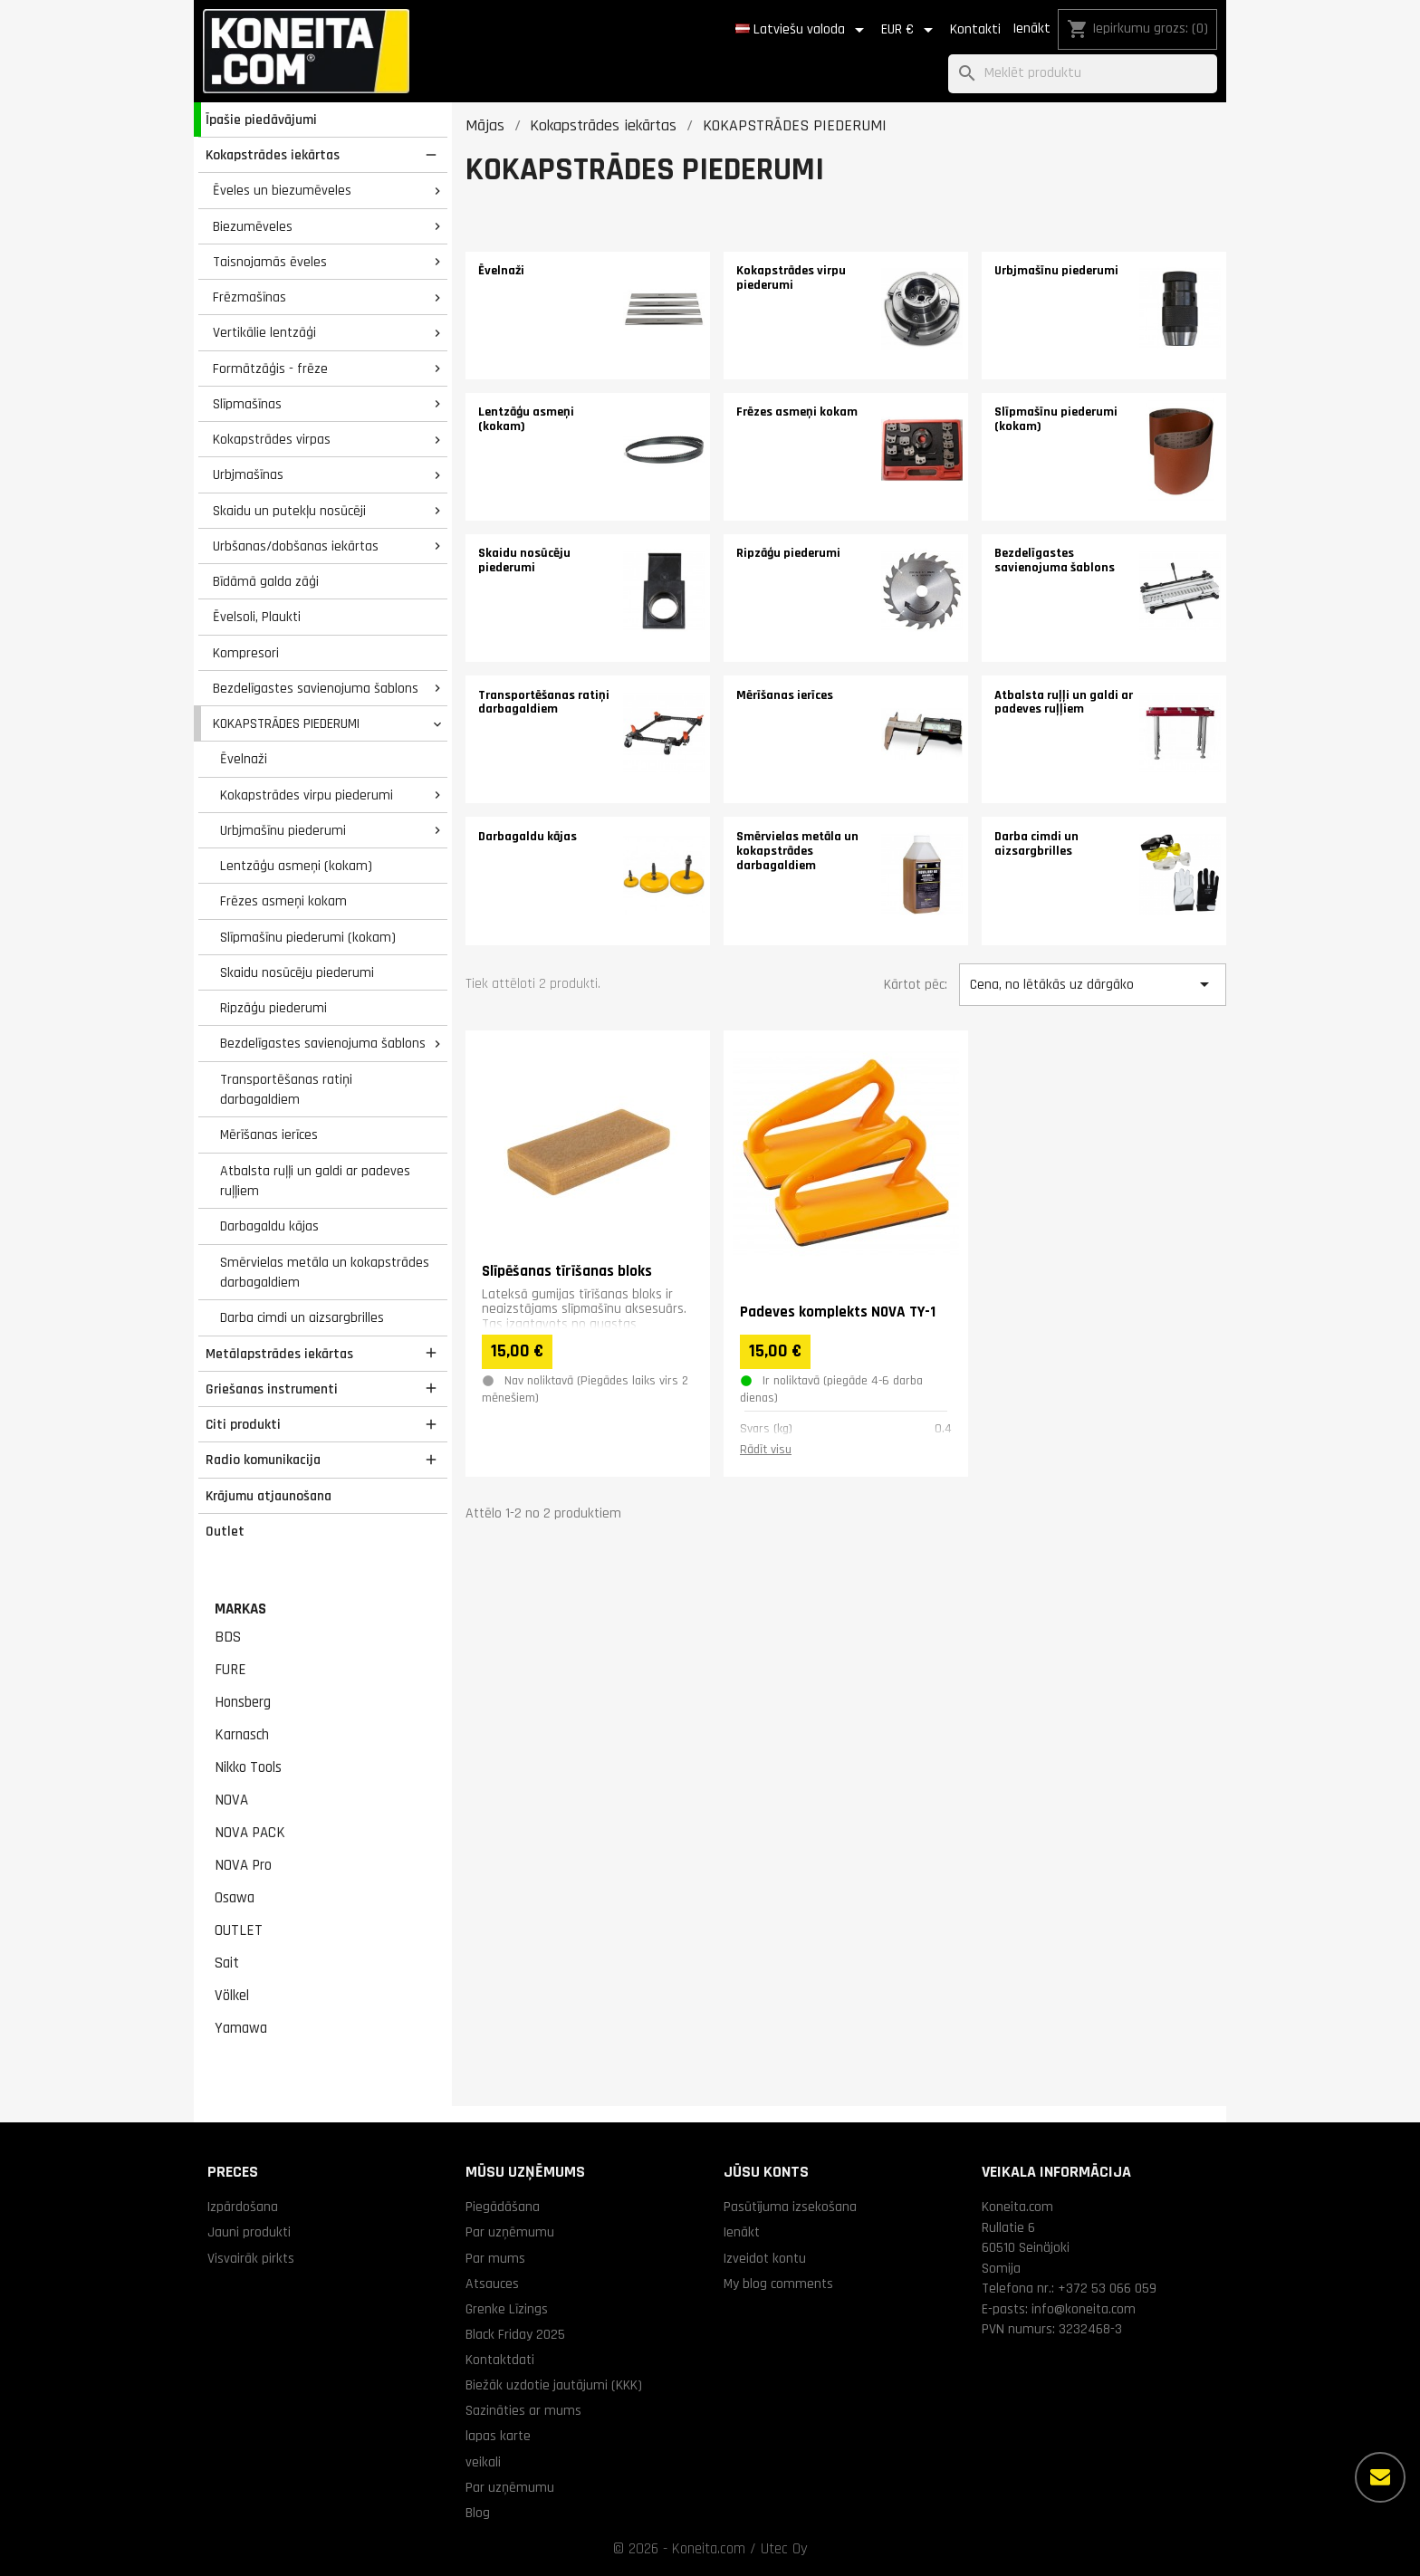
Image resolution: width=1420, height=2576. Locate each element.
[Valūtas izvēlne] (910, 30)
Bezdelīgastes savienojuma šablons (315, 688)
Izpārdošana (242, 2207)
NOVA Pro (243, 1865)
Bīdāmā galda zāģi (266, 581)
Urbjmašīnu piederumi (283, 830)
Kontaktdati (499, 2360)
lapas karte (498, 2436)
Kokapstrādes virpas (272, 439)
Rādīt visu (766, 1449)
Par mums (495, 2258)
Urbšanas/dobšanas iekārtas (296, 546)
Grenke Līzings (506, 2309)
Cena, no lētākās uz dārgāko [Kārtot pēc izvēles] (1092, 984)
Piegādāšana (502, 2207)
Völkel (232, 1996)
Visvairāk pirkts (250, 2258)
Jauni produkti (249, 2232)
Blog (477, 2513)
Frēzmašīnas (249, 297)
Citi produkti (243, 1424)
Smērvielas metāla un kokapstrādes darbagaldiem (324, 1272)
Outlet (225, 1531)
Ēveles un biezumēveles (282, 190)
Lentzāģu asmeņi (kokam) (296, 866)
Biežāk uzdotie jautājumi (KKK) (553, 2385)
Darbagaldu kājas (269, 1226)
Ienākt (1031, 28)
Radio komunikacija (263, 1460)
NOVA (231, 1800)
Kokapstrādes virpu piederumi (306, 795)
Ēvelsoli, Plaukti (257, 617)
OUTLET (239, 1930)
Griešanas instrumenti (272, 1389)
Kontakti (975, 29)
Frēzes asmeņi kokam (283, 901)
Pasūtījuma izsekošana (790, 2207)
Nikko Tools (248, 1767)
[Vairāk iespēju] (1380, 2477)
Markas (240, 1609)
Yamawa (241, 2028)
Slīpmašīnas (247, 404)
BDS (228, 1637)
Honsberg (243, 1702)
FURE (230, 1670)
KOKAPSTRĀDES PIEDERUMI (286, 723)
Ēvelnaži (243, 759)
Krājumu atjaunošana (268, 1496)
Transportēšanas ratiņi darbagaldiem (286, 1089)
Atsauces (492, 2283)
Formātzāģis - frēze (270, 368)
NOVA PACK (250, 1833)
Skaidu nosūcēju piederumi (297, 972)
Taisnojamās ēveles (270, 262)
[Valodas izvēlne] (802, 30)
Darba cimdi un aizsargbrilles (302, 1317)
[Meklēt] (1082, 73)
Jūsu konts (766, 2171)
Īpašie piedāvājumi (261, 119)
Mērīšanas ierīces (269, 1134)
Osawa (234, 1898)
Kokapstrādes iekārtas (273, 155)
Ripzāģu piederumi (273, 1008)
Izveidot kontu (765, 2258)
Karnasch (242, 1735)
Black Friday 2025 (515, 2334)
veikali (483, 2462)
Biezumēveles (253, 226)
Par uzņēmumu (509, 2232)
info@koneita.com (1083, 2309)
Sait (227, 1963)
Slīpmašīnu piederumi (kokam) (308, 937)
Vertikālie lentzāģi (264, 332)
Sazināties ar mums (523, 2410)
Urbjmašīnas (248, 474)
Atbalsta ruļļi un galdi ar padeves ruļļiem (315, 1181)
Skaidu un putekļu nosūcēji (289, 511)
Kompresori (246, 653)
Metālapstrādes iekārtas (279, 1354)
